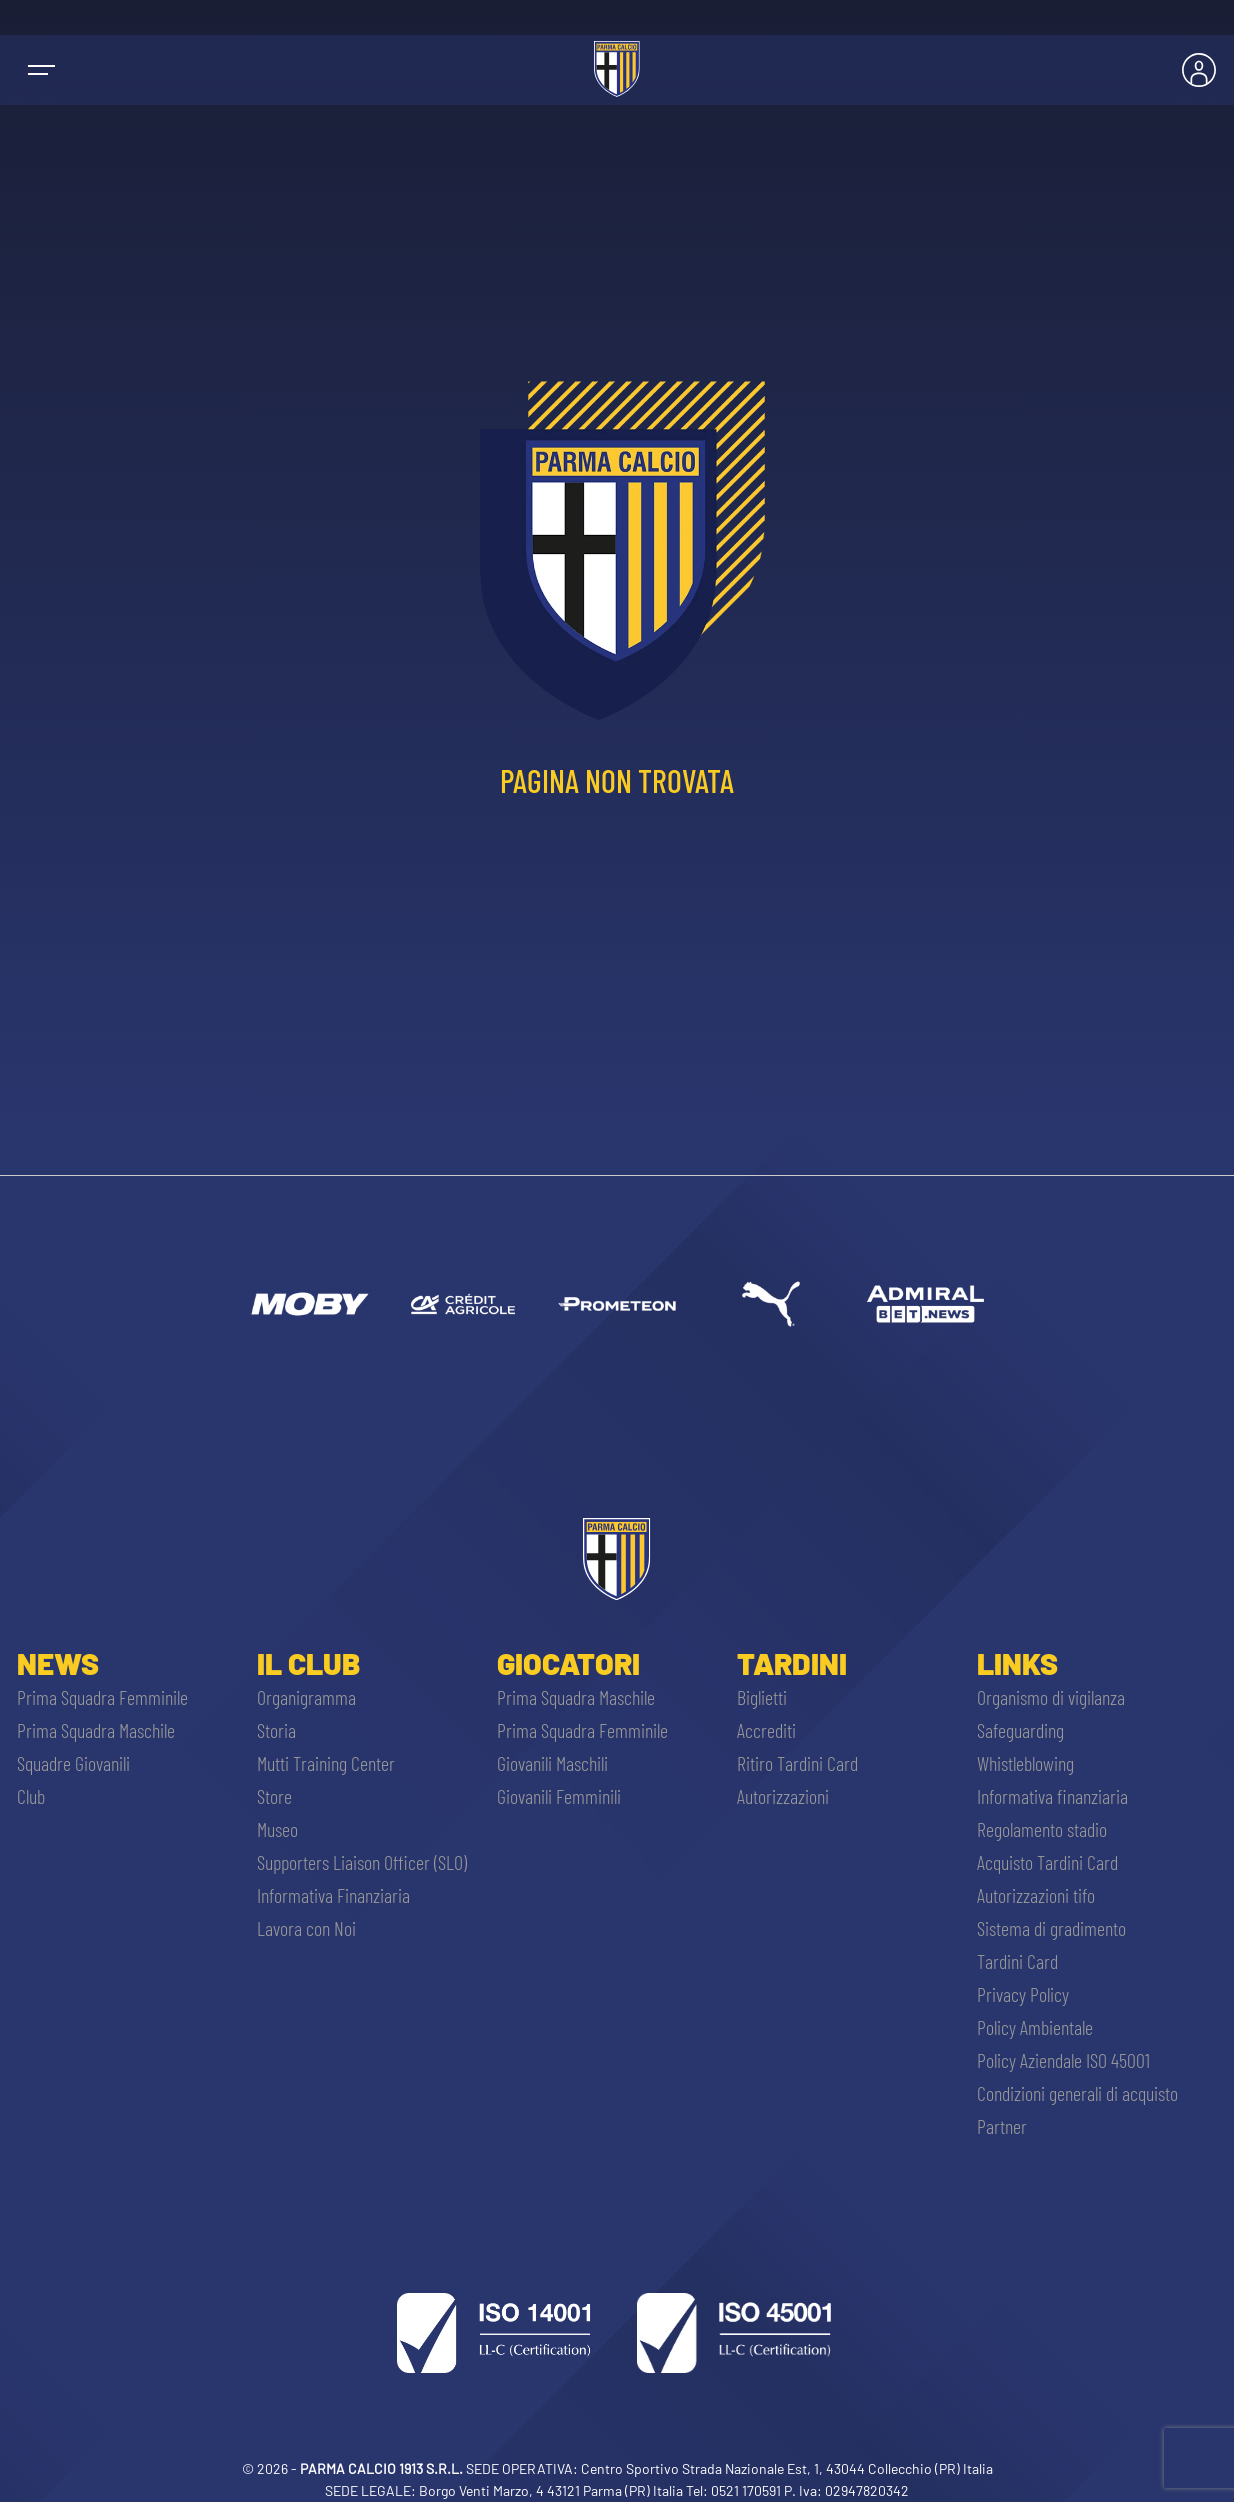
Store (274, 1796)
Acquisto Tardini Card (1047, 1862)
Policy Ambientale (1035, 2027)
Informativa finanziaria (1052, 1796)
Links (1017, 1663)
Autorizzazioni (783, 1796)
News (58, 1663)
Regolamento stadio (1042, 1829)
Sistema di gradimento (1051, 1928)
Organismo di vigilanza (1051, 1697)
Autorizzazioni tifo (1036, 1895)
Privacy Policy (1023, 1994)
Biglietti (762, 1697)
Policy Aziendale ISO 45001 (1063, 2060)
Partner (1002, 2126)
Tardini (792, 1663)
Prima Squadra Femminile (102, 1697)
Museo (277, 1829)
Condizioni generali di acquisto (1077, 2093)
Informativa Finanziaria (333, 1895)
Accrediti (766, 1730)
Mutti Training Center (326, 1763)
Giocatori (568, 1663)
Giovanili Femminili (559, 1796)
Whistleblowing (1025, 1763)
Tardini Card (1017, 1961)
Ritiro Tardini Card (797, 1763)
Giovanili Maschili (552, 1763)
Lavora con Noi (306, 1928)
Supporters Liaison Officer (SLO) (362, 1862)
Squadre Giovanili (73, 1763)
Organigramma (306, 1697)
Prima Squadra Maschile (96, 1730)
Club (31, 1796)
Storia (276, 1730)
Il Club (308, 1663)
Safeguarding (1020, 1730)
